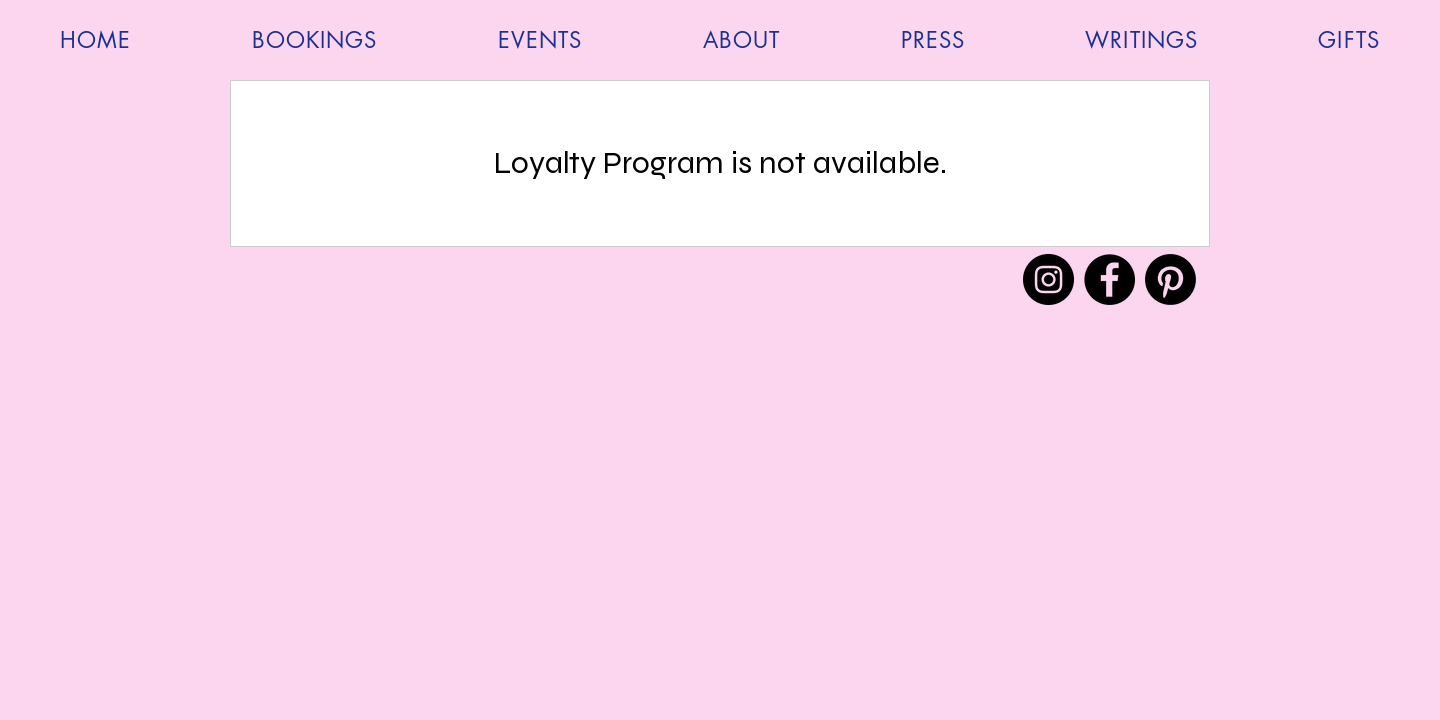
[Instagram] (1048, 279)
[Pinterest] (1170, 279)
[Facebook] (1109, 279)
